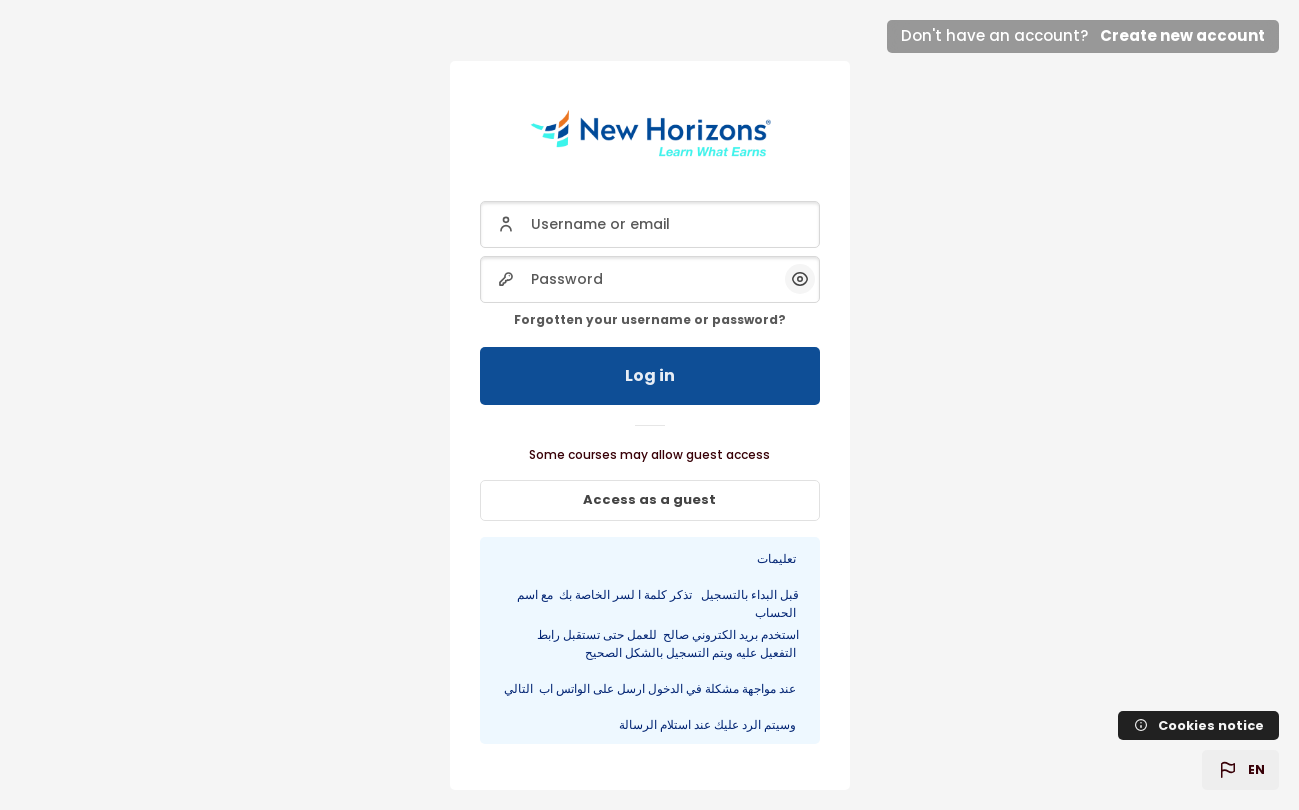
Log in (650, 375)
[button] (1240, 770)
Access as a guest (649, 499)
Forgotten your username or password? (650, 319)
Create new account (1182, 35)
